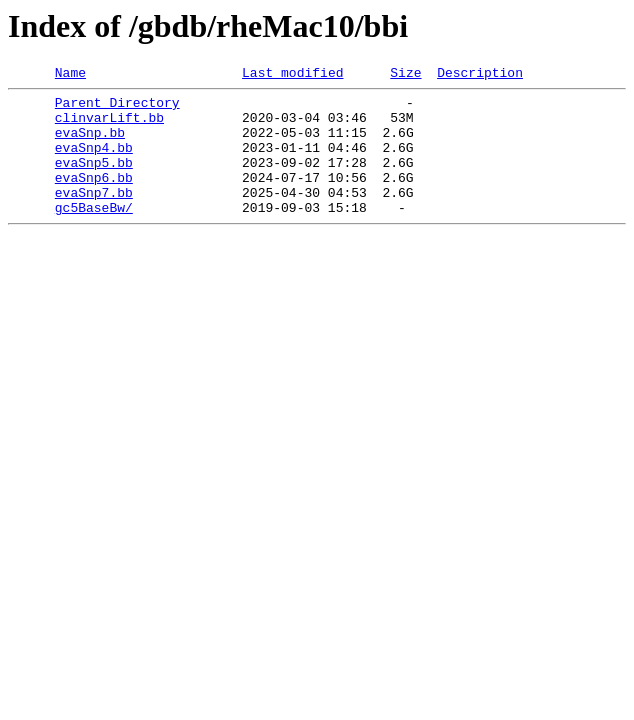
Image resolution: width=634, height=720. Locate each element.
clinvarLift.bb (109, 126)
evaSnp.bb (90, 144)
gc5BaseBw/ (94, 234)
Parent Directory (117, 108)
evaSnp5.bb (94, 180)
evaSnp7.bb (94, 216)
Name (70, 75)
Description (480, 75)
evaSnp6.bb (94, 198)
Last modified (292, 75)
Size (405, 75)
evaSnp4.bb (94, 162)
